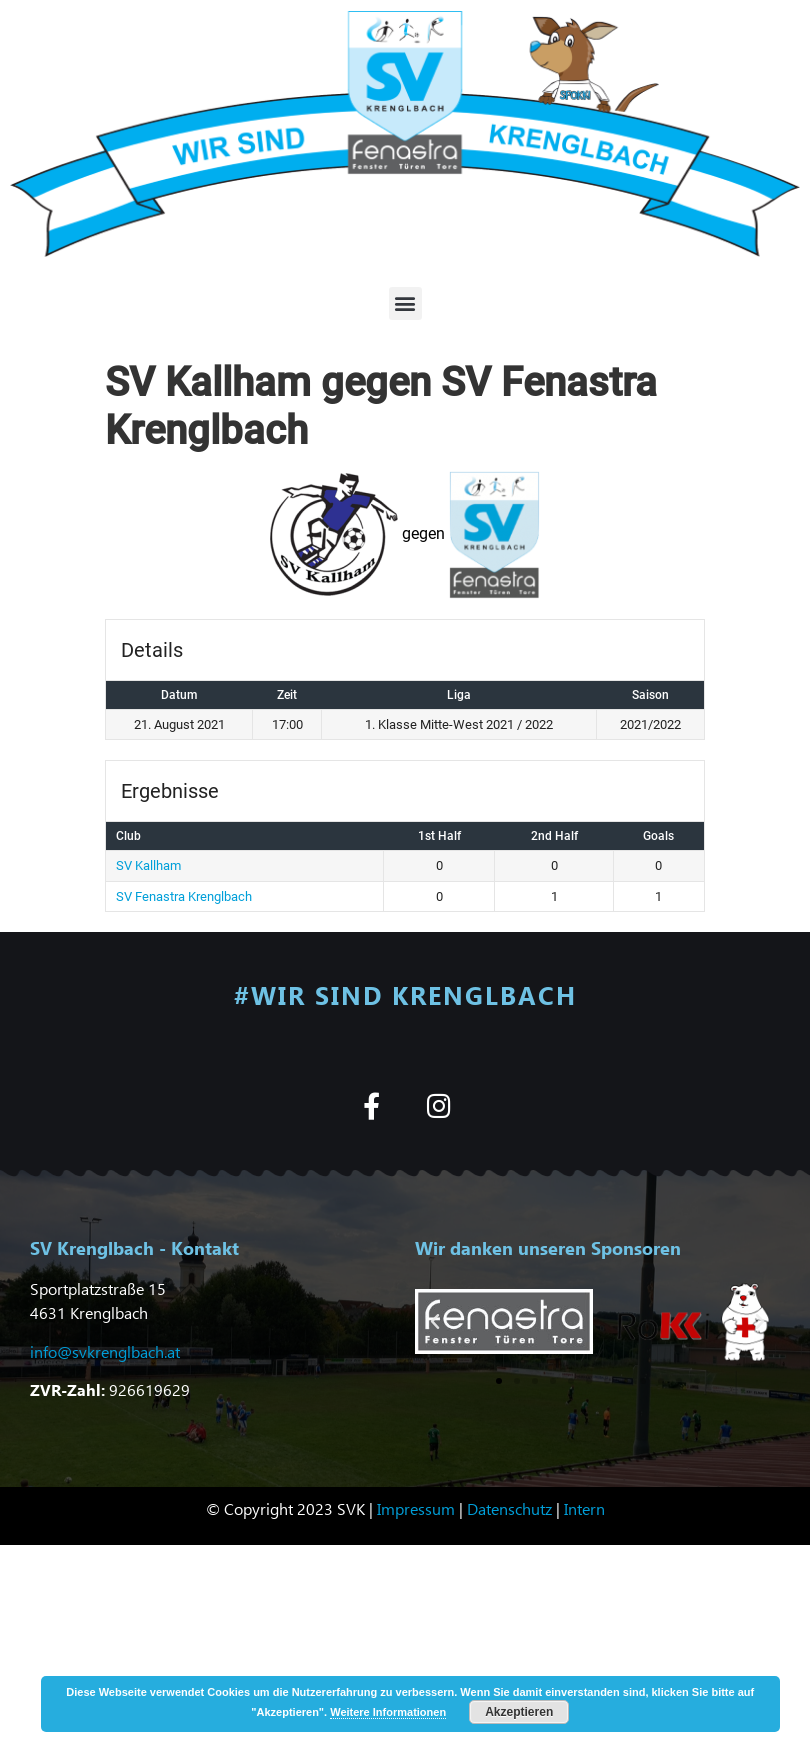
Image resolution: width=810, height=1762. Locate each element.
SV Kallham (148, 865)
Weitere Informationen (388, 1712)
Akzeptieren (519, 1712)
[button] (405, 303)
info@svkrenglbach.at (105, 1351)
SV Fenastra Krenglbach (184, 896)
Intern (584, 1508)
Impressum (416, 1508)
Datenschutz (509, 1508)
